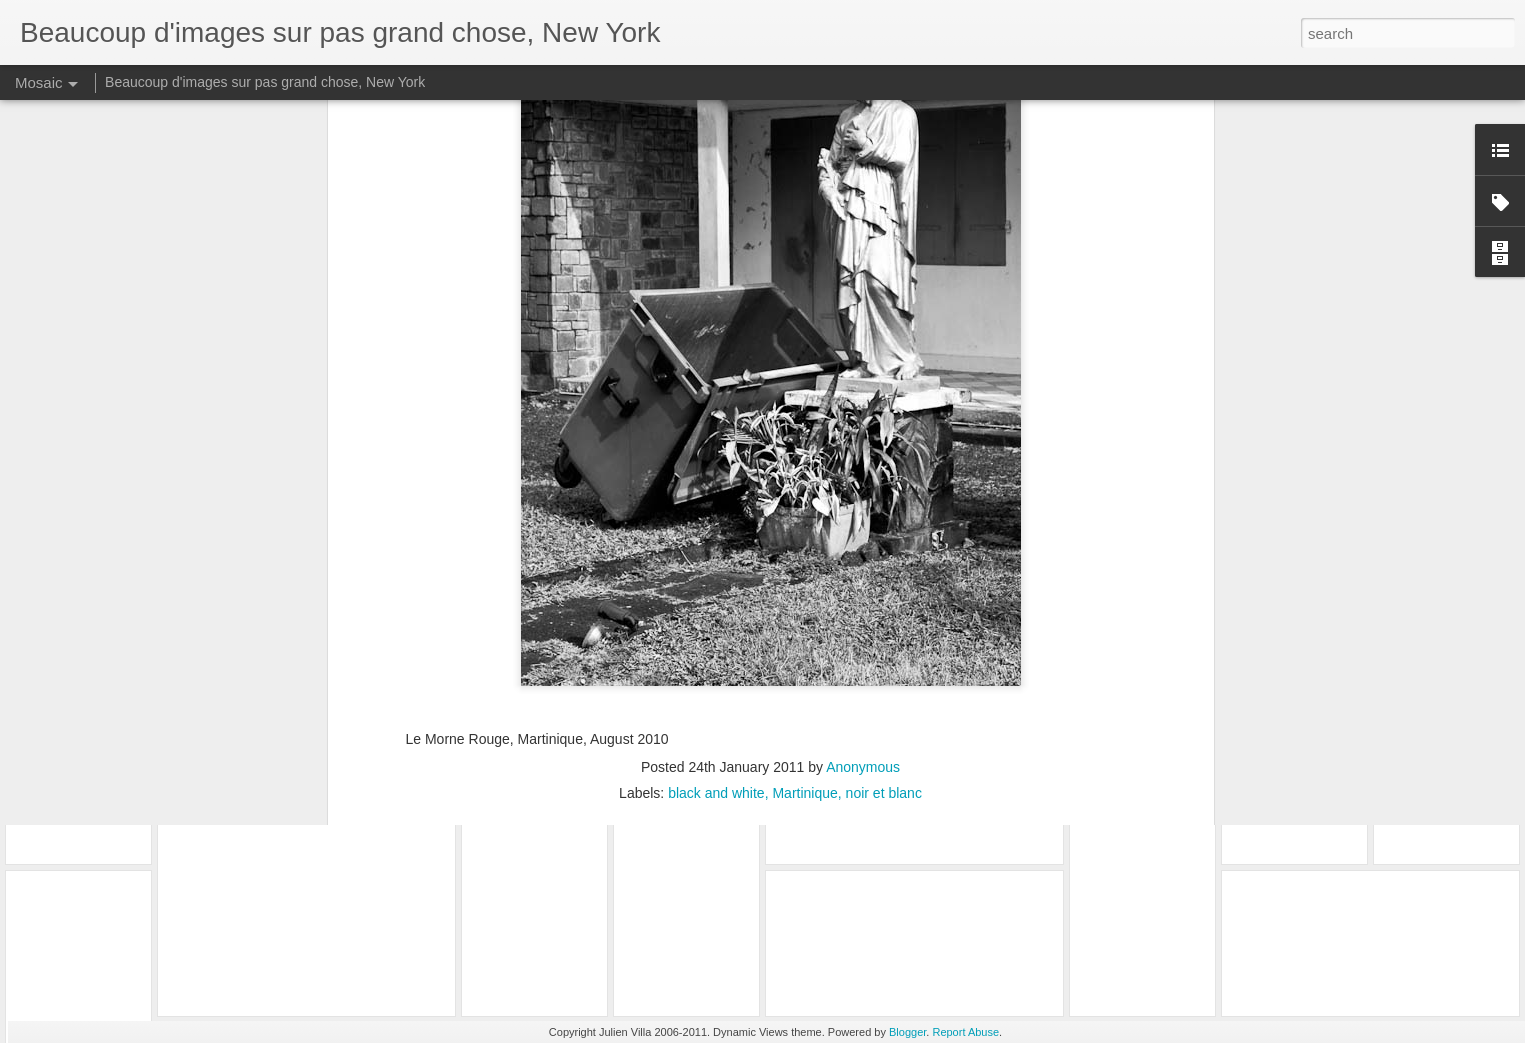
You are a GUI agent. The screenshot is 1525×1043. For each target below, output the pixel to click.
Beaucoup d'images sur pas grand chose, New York (265, 82)
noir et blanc (884, 523)
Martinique (804, 523)
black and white (716, 523)
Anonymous (863, 497)
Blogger (907, 1032)
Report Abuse (965, 1032)
